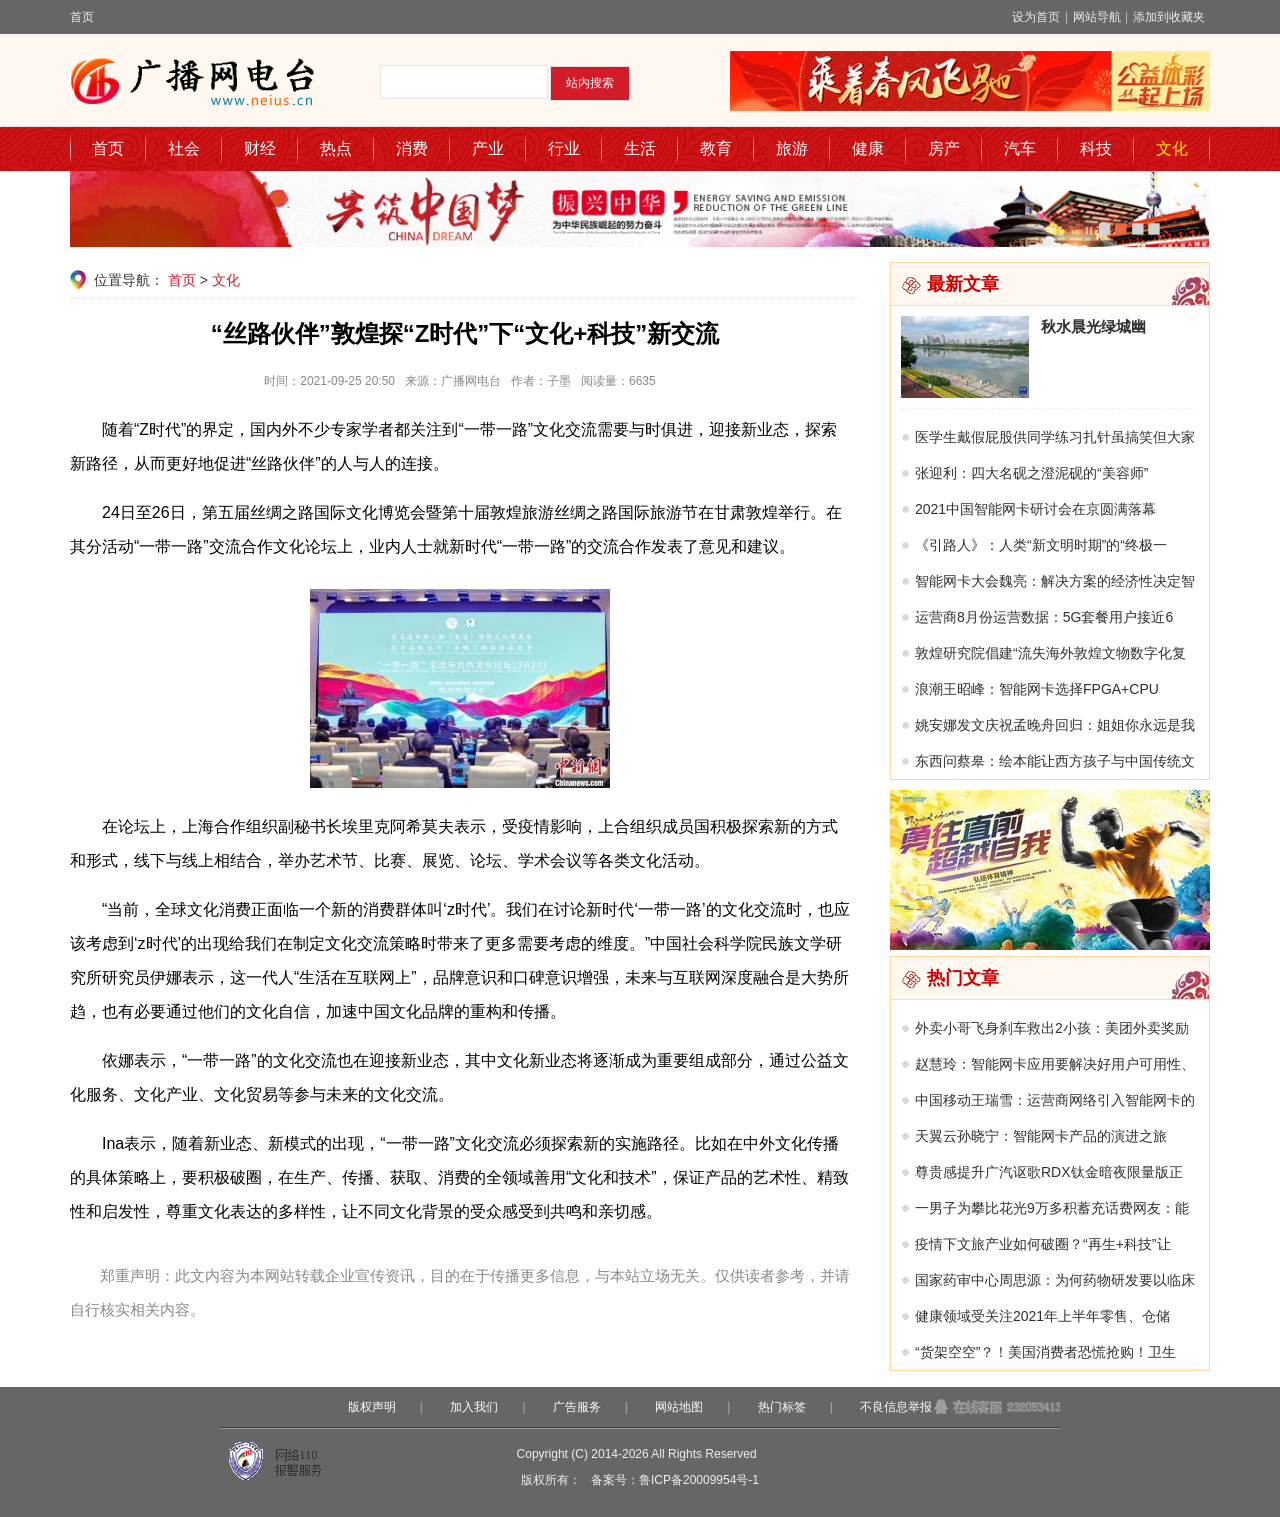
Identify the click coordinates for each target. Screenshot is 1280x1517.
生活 (640, 148)
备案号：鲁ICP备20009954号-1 (675, 1480)
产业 (488, 148)
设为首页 (1036, 17)
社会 (184, 148)
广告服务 (577, 1407)
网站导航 (1097, 17)
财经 (260, 148)
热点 (336, 148)
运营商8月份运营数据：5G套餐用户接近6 (1044, 617)
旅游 (792, 148)
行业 (564, 148)
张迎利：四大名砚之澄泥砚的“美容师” (1031, 473)
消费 (412, 148)
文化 (1172, 148)
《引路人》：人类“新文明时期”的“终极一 (1041, 545)
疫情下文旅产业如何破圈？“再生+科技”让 (1043, 1244)
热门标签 (782, 1407)
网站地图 (679, 1407)
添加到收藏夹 (1169, 17)
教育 (716, 148)
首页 (82, 17)
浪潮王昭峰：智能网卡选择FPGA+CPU (1037, 689)
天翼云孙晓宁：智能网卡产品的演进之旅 (1041, 1136)
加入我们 (474, 1407)
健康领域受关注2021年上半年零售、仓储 (1042, 1316)
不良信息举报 (896, 1407)
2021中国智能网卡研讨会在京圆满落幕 (1035, 509)
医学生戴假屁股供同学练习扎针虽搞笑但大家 (1055, 437)
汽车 (1020, 148)
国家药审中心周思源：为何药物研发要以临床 (1055, 1280)
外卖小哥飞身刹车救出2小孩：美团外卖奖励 (1052, 1028)
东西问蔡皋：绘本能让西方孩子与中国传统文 (1055, 761)
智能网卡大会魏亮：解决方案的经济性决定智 (1055, 581)
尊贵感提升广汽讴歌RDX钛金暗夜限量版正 (1049, 1172)
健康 (868, 148)
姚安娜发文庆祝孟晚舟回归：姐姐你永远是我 (1055, 725)
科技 (1096, 148)
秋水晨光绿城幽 (1093, 326)
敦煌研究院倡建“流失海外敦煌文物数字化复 (1050, 653)
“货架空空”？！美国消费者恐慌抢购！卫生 (1045, 1352)
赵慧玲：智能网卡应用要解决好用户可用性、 (1055, 1064)
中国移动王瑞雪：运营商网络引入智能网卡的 (1055, 1100)
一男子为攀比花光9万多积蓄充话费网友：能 (1052, 1208)
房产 (944, 148)
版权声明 (372, 1407)
